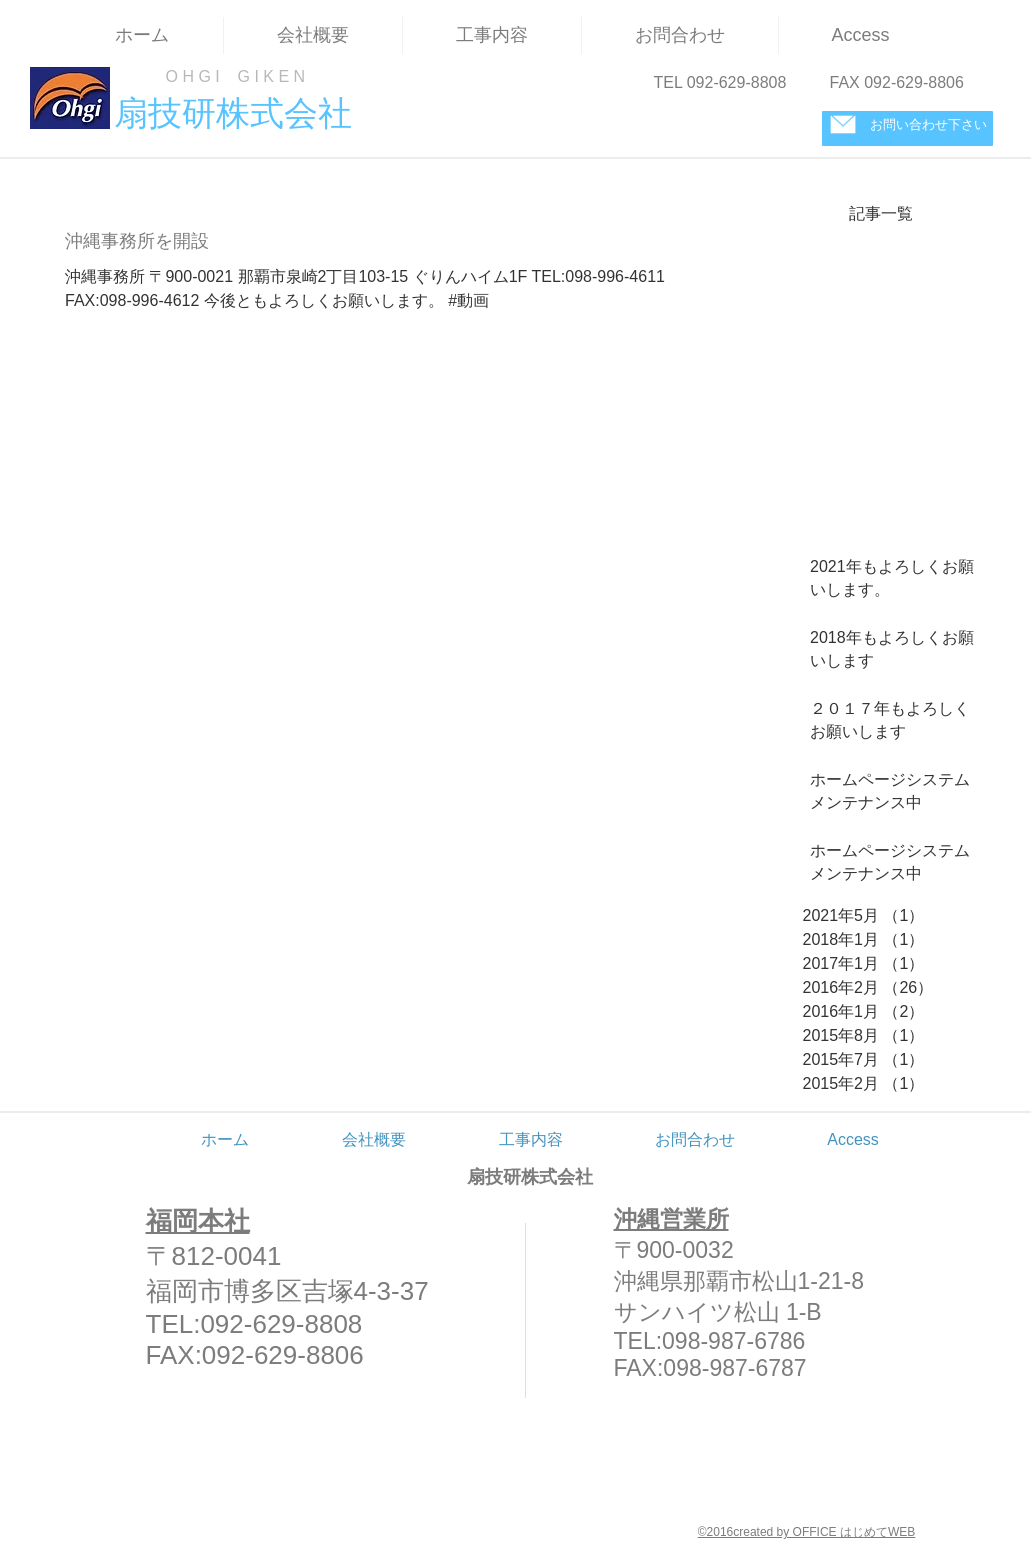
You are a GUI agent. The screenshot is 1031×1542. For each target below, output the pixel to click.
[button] (492, 35)
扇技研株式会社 (530, 1177)
